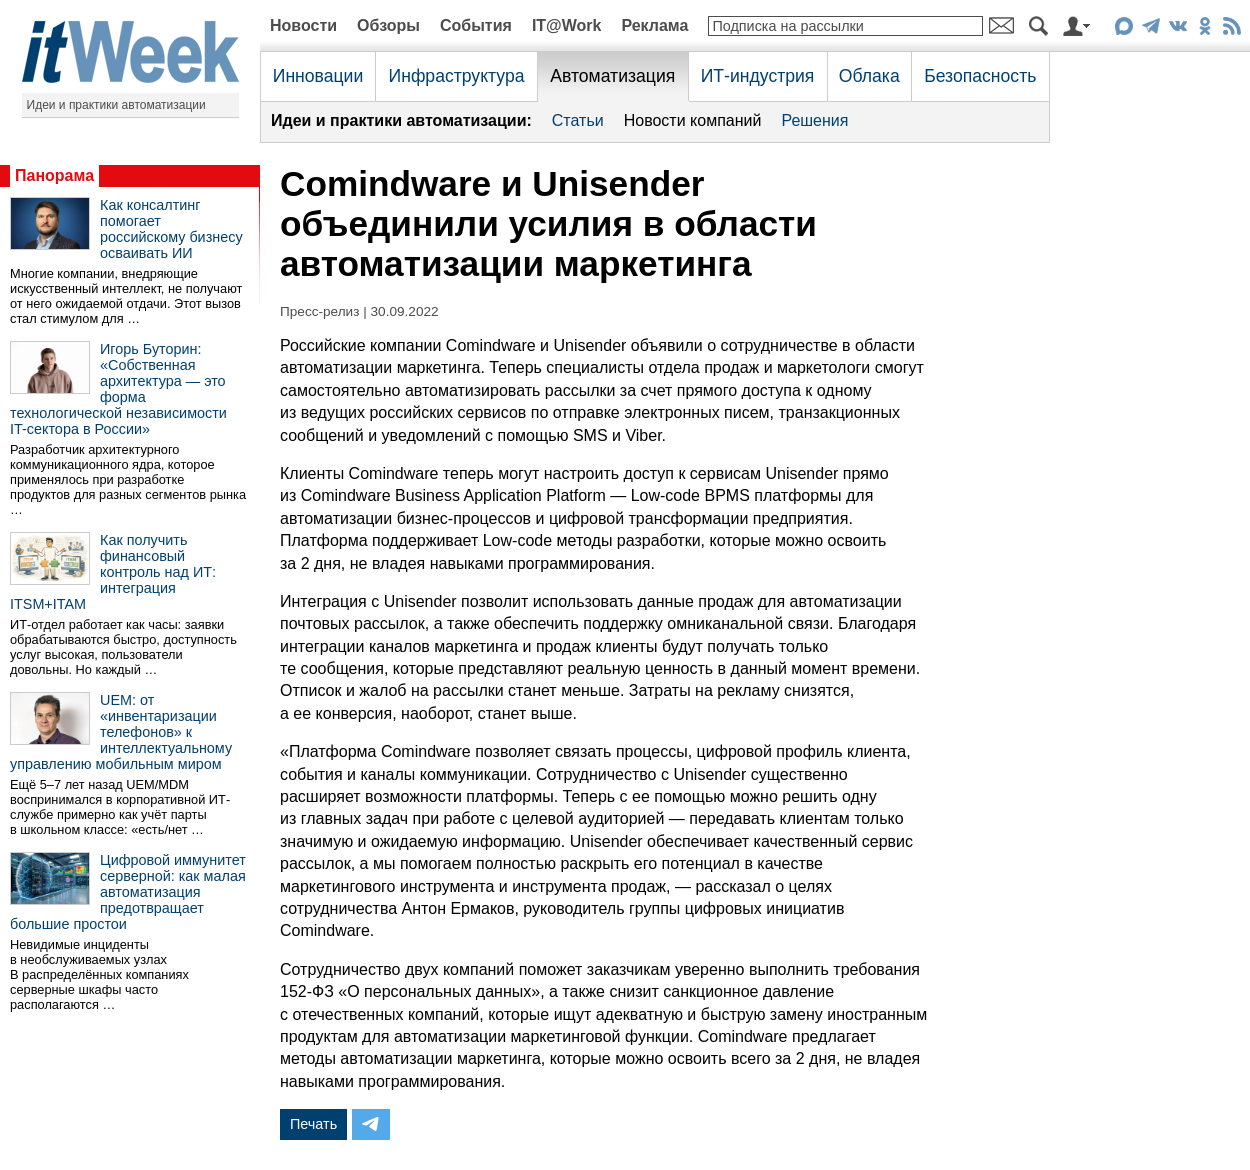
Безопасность (980, 76)
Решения (814, 120)
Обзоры (388, 25)
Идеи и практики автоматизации (116, 105)
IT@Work (567, 25)
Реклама (654, 25)
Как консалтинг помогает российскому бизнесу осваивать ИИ (171, 229)
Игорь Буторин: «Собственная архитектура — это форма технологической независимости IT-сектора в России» (118, 389)
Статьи (578, 120)
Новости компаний (693, 120)
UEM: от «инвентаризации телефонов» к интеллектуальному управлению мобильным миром (121, 732)
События (476, 25)
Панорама (54, 175)
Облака (869, 76)
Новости (303, 25)
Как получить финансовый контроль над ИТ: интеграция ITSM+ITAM (113, 572)
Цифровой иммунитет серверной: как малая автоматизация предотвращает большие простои (128, 892)
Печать (313, 1124)
